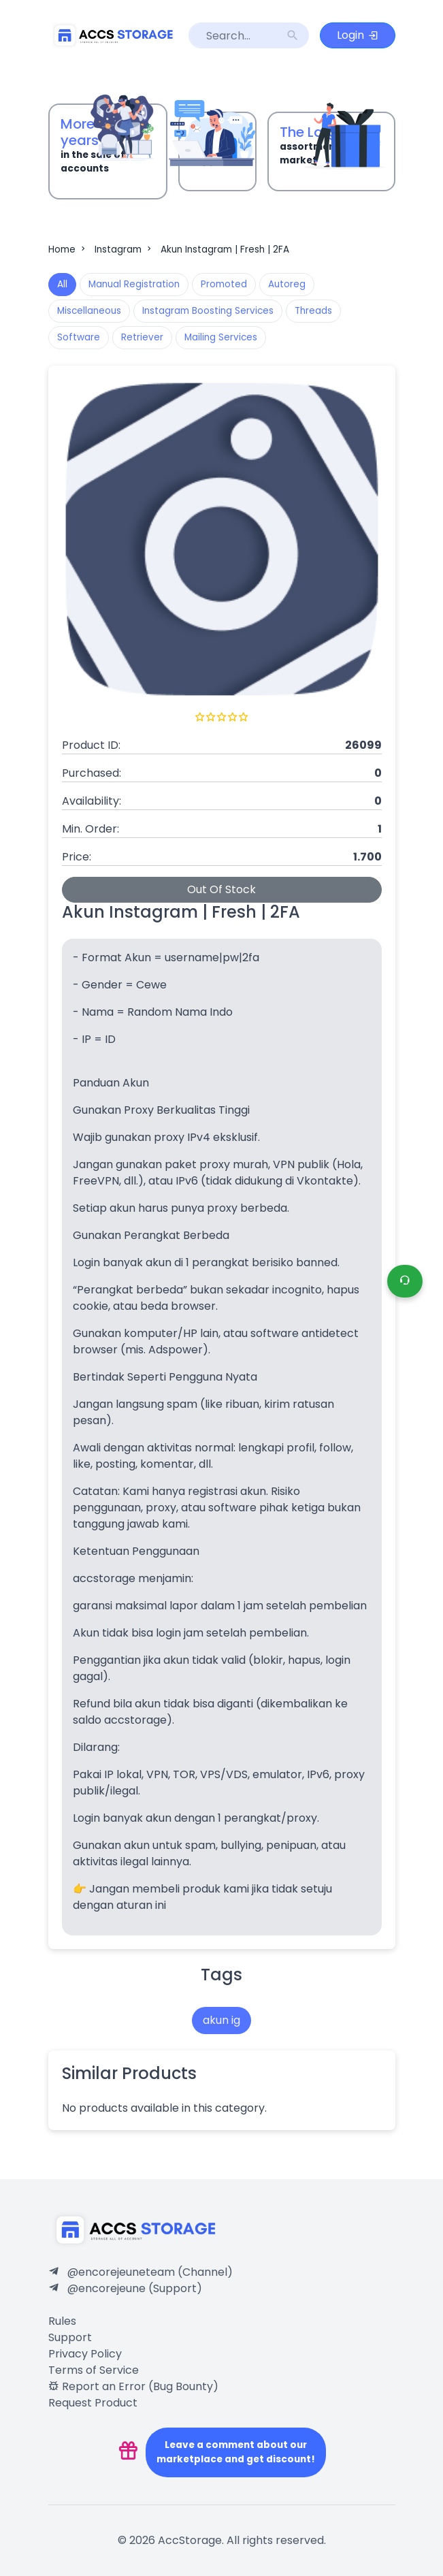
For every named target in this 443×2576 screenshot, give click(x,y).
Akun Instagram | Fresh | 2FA (225, 249)
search (292, 35)
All (62, 284)
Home (68, 249)
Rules (62, 2321)
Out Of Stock (221, 889)
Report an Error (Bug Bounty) (133, 2386)
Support (70, 2337)
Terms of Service (93, 2370)
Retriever (142, 337)
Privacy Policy (85, 2354)
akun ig (221, 2020)
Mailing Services (220, 337)
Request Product (92, 2403)
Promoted (224, 284)
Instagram (124, 249)
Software (78, 337)
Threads (313, 310)
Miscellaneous (89, 310)
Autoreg (287, 284)
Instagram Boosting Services (208, 310)
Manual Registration (134, 284)
